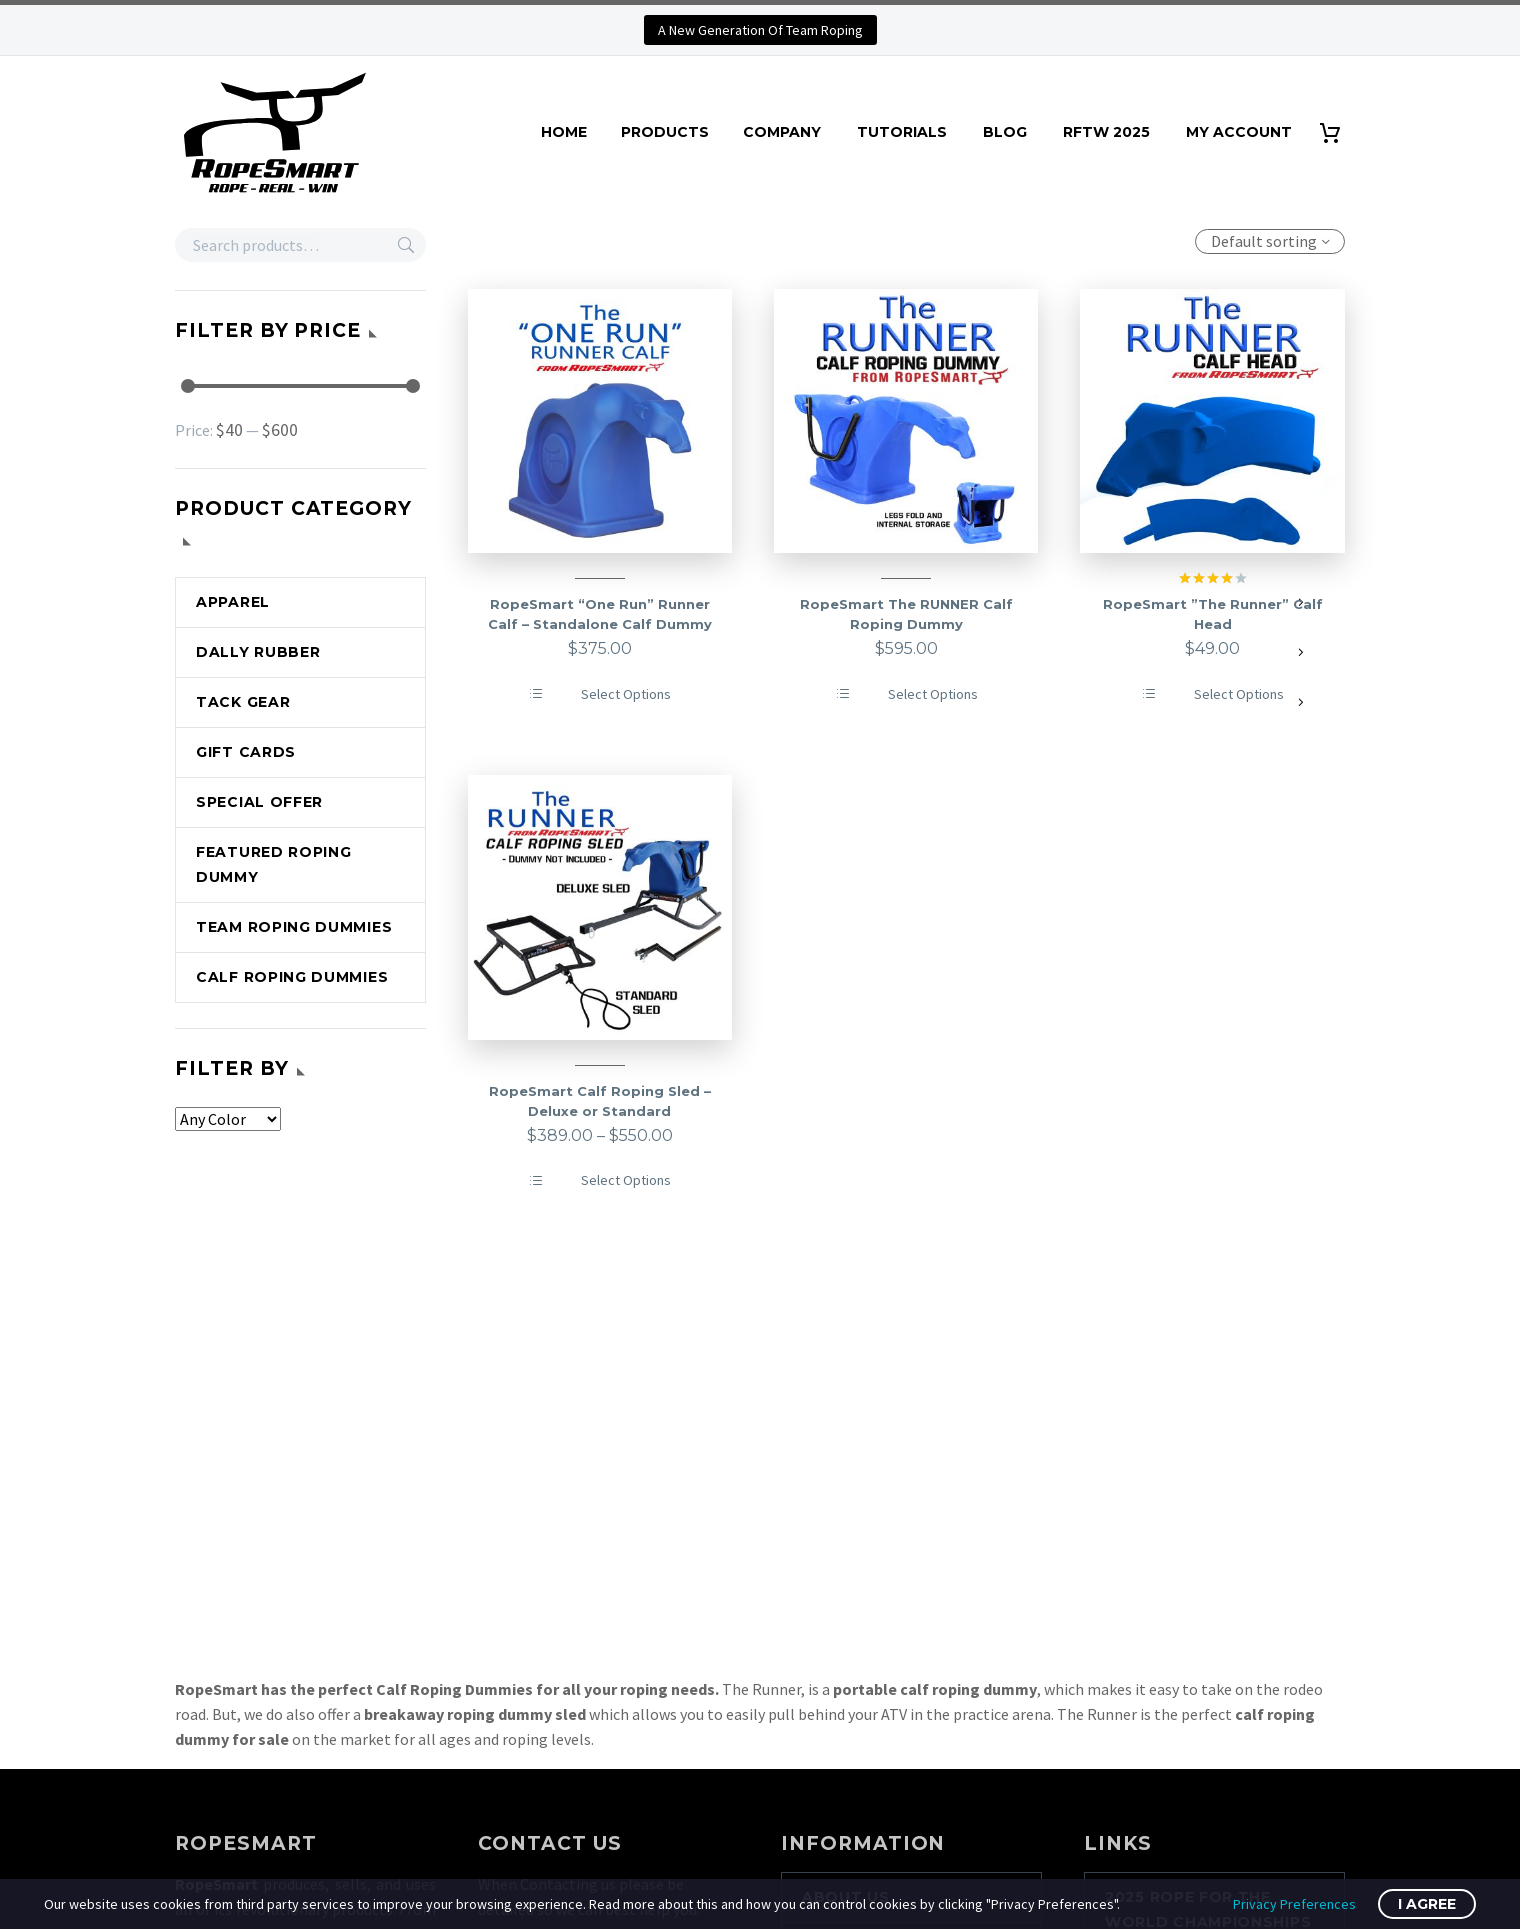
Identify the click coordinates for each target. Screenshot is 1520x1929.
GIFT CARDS (246, 752)
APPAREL (233, 602)
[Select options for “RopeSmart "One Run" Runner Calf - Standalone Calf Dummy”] (599, 694)
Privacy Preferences (1294, 1904)
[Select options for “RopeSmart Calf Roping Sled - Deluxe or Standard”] (599, 1181)
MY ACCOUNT (1239, 132)
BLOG (1005, 132)
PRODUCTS (665, 132)
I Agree (1427, 1904)
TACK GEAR (243, 702)
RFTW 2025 (1106, 132)
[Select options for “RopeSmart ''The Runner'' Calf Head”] (1212, 694)
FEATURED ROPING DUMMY (274, 864)
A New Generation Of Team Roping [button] (760, 30)
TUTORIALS (902, 132)
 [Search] (406, 245)
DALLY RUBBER (258, 652)
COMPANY (782, 132)
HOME (564, 132)
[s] (300, 245)
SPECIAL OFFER (259, 802)
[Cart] (1337, 132)
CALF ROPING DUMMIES (292, 977)
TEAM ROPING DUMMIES (294, 927)
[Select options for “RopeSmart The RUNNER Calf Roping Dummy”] (906, 694)
